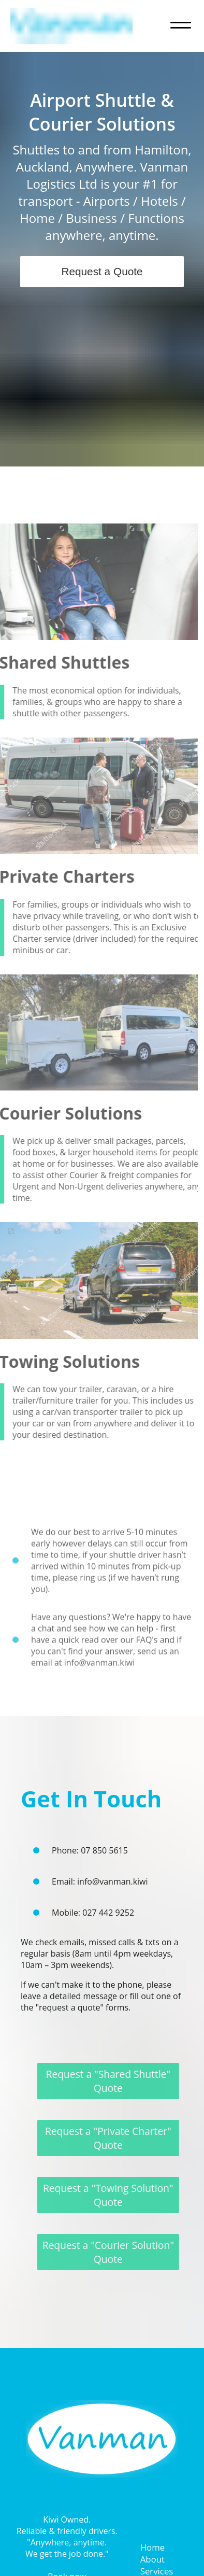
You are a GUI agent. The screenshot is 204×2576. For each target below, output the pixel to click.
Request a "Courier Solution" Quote (113, 2252)
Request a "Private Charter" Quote (113, 2138)
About (152, 2559)
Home (152, 2547)
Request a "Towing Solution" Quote (113, 2195)
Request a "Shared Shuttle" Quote (113, 2081)
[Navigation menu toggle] (181, 26)
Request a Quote (101, 271)
